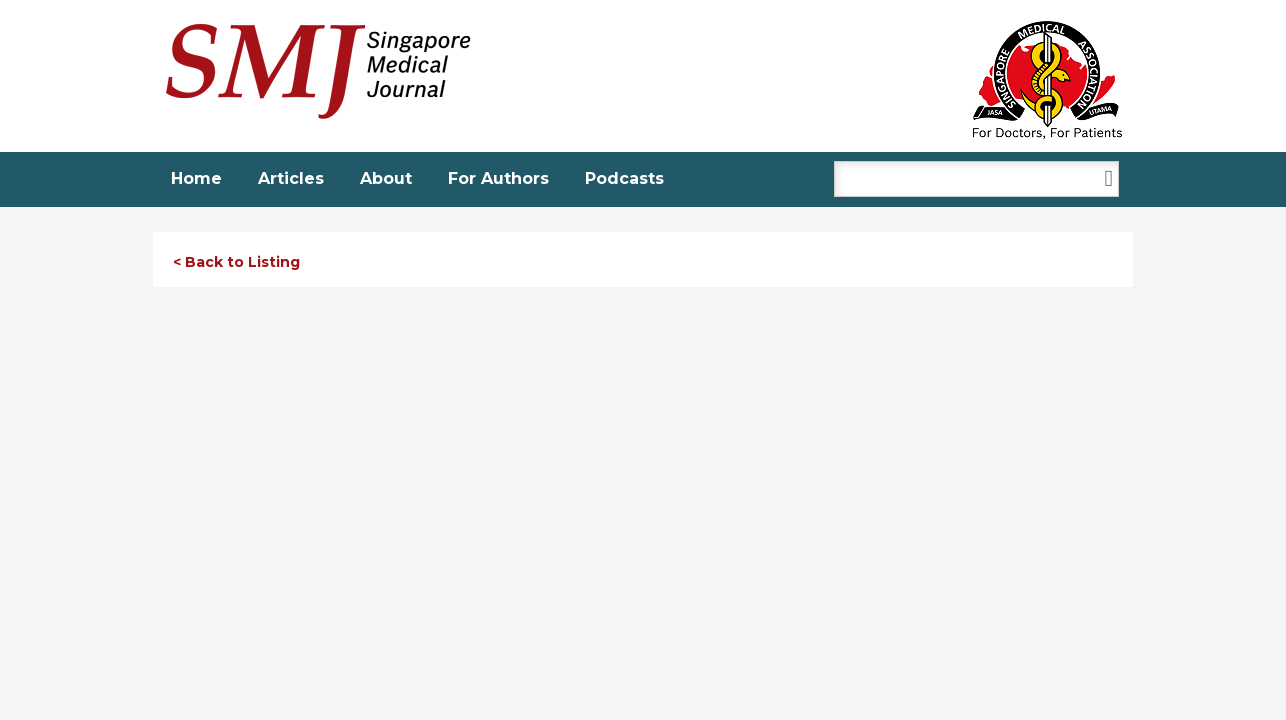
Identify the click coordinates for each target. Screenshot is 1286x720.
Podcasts (624, 178)
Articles (291, 178)
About (386, 178)
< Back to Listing (236, 262)
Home (196, 178)
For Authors (498, 178)
